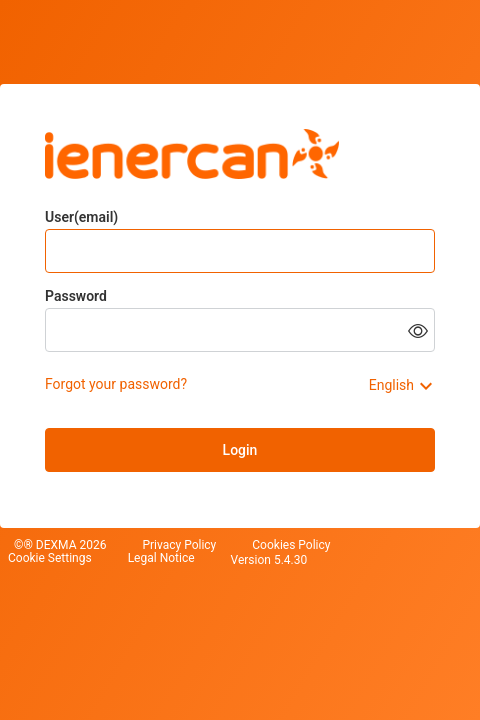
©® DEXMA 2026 (60, 545)
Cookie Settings (50, 558)
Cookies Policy (291, 545)
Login (240, 450)
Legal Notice (161, 558)
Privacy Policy (179, 545)
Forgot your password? (116, 384)
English (391, 385)
